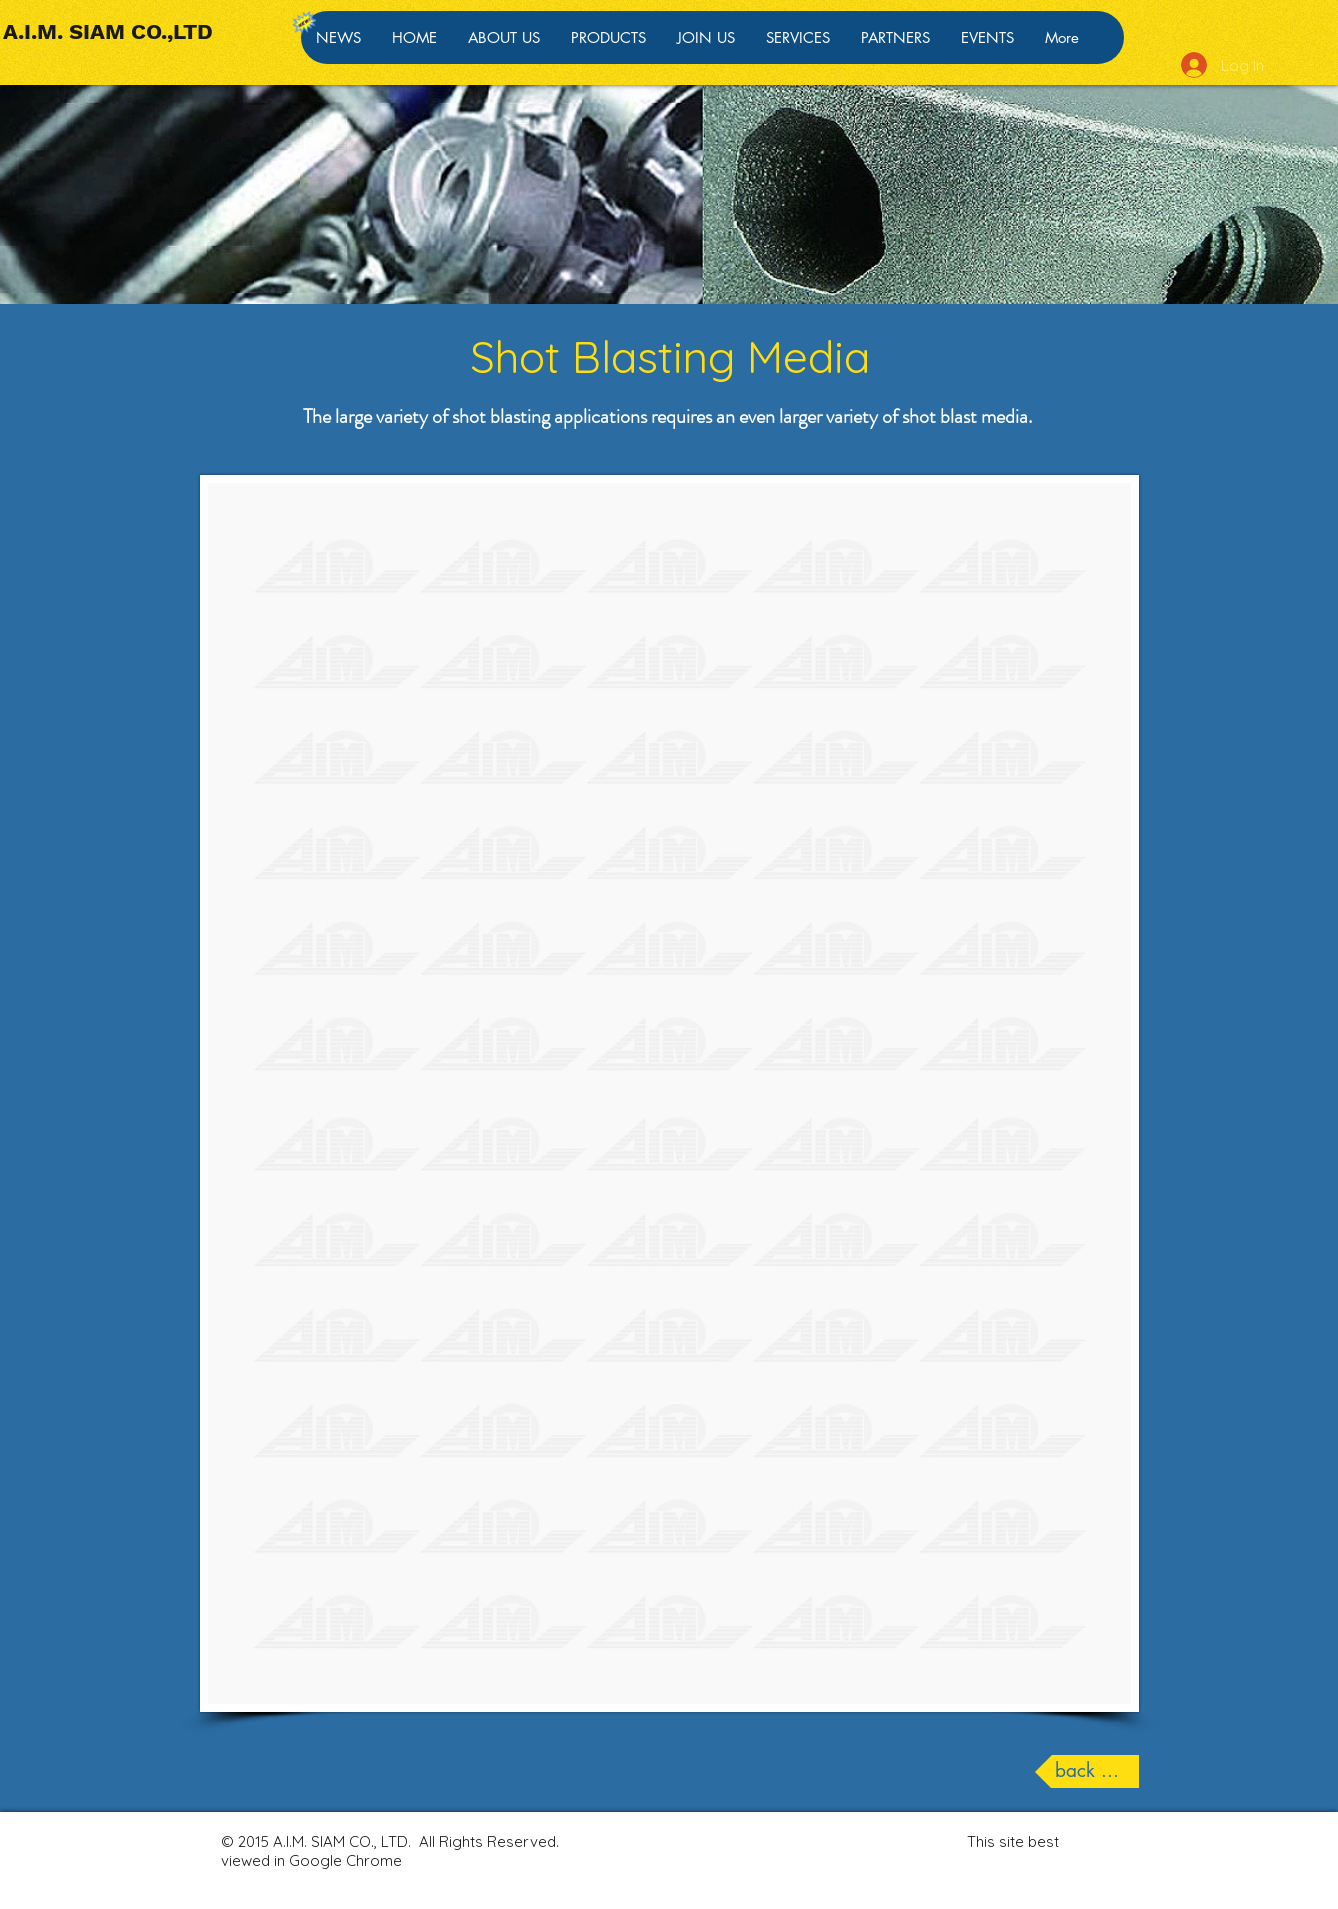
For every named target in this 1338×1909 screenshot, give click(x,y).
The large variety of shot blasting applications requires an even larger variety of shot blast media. (669, 416)
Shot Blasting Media (670, 356)
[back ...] (1087, 1771)
